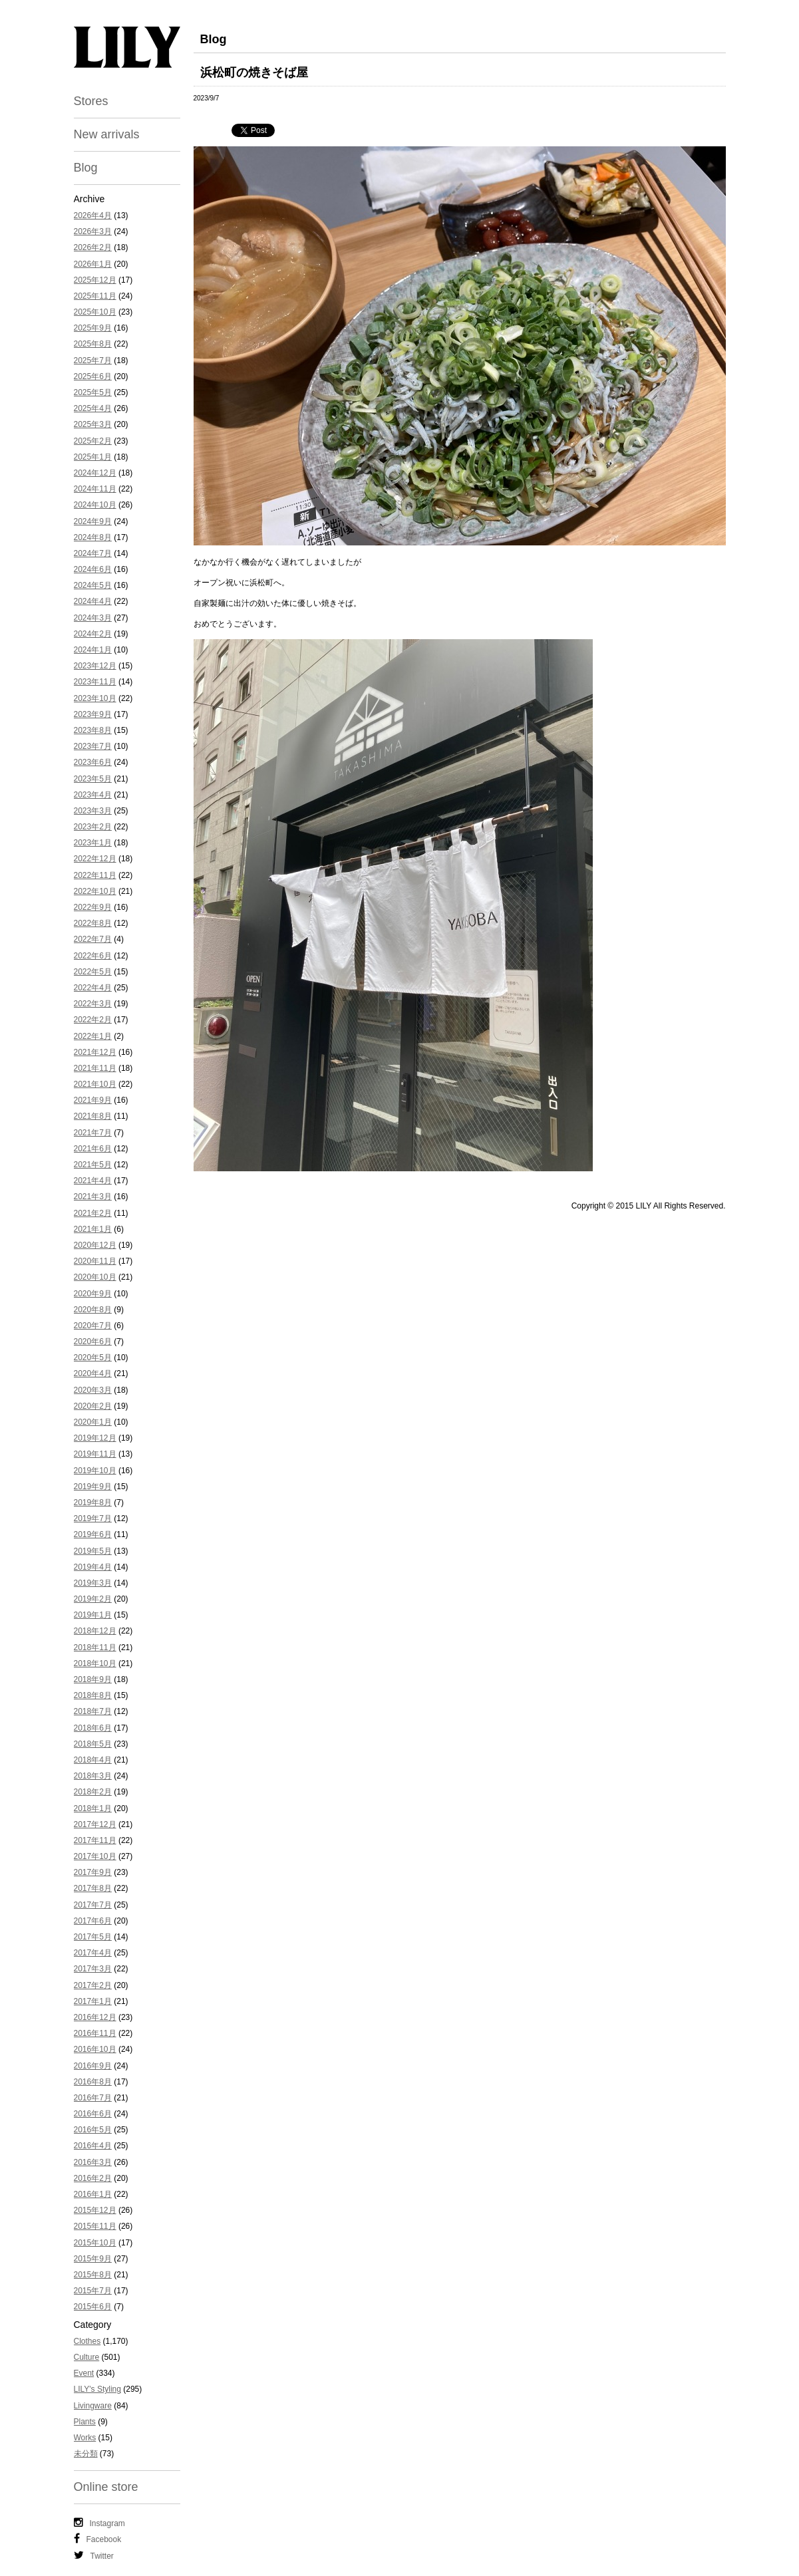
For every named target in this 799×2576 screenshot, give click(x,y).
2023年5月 (93, 779)
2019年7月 (93, 1518)
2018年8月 (93, 1695)
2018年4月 (93, 1760)
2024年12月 (95, 473)
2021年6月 (93, 1148)
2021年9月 (93, 1100)
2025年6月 (93, 376)
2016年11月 (95, 2033)
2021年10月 (95, 1084)
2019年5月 (93, 1551)
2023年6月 (93, 762)
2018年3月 (93, 1776)
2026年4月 (93, 215)
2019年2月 (93, 1599)
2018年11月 (95, 1647)
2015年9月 (93, 2258)
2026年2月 (93, 247)
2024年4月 (93, 601)
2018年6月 (93, 1728)
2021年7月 (93, 1132)
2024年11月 (95, 489)
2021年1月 (93, 1229)
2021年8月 (93, 1116)
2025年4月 (93, 408)
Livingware (93, 2405)
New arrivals (107, 134)
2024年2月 (93, 634)
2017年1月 (93, 2001)
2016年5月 (93, 2129)
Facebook (98, 2538)
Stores (91, 101)
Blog (86, 167)
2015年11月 (95, 2226)
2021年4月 (93, 1180)
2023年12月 (95, 665)
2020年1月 (93, 1422)
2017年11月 (95, 1840)
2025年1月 (93, 457)
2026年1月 (93, 264)
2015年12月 (95, 2210)
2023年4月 (93, 794)
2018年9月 (93, 1679)
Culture (87, 2357)
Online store (106, 2487)
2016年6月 (93, 2113)
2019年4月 (93, 1567)
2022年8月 (93, 923)
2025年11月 (95, 296)
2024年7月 (93, 553)
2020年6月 (93, 1341)
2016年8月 (93, 2081)
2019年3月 (93, 1583)
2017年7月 (93, 1905)
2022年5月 (93, 971)
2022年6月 (93, 955)
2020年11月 (95, 1261)
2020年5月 (93, 1357)
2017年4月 (93, 1952)
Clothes (87, 2341)
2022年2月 (93, 1019)
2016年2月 (93, 2178)
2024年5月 (93, 585)
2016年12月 (95, 2017)
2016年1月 (93, 2194)
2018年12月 (95, 1631)
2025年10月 (95, 312)
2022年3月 (93, 1003)
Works (85, 2437)
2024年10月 (95, 504)
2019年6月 (93, 1534)
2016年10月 (95, 2049)
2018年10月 (95, 1663)
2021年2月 (93, 1213)
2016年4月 (93, 2145)
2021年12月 (95, 1052)
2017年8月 (93, 1888)
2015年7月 (93, 2290)
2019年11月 (95, 1454)
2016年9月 (93, 2066)
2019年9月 (93, 1486)
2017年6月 (93, 1921)
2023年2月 (93, 826)
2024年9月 (93, 521)
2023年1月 (93, 842)
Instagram (99, 2522)
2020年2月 (93, 1406)
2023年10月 (95, 698)
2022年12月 (95, 858)
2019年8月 (93, 1502)
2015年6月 (93, 2306)
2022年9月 (93, 907)
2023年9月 (93, 714)
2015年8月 (93, 2274)
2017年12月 (95, 1824)
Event (84, 2373)
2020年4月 (93, 1373)
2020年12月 (95, 1245)
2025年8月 (93, 344)
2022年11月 (95, 875)
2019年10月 (95, 1470)
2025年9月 (93, 328)
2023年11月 (95, 681)
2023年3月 (93, 810)
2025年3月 (93, 424)
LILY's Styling (97, 2389)
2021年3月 (93, 1196)
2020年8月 (93, 1309)
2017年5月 (93, 1936)
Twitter (94, 2555)
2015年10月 (95, 2242)
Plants (85, 2421)
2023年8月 (93, 730)
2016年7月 (93, 2097)
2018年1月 (93, 1808)
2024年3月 (93, 618)
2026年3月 (93, 231)
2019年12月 (95, 1438)
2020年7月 (93, 1325)
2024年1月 (93, 649)
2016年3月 (93, 2162)
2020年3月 (93, 1390)
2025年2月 (93, 441)
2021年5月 (93, 1164)
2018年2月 (93, 1791)
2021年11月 (95, 1068)
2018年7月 (93, 1711)
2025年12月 (95, 280)
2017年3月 (93, 1968)
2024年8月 (93, 537)
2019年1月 (93, 1615)
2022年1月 (93, 1036)
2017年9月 (93, 1872)
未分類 (86, 2453)
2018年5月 (93, 1744)
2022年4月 (93, 987)
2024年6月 (93, 569)
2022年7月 (93, 939)
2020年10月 (95, 1277)
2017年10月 (95, 1856)
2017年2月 (93, 1985)
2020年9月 (93, 1293)
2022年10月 (95, 891)
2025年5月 (93, 392)
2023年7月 (93, 746)
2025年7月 (93, 360)
